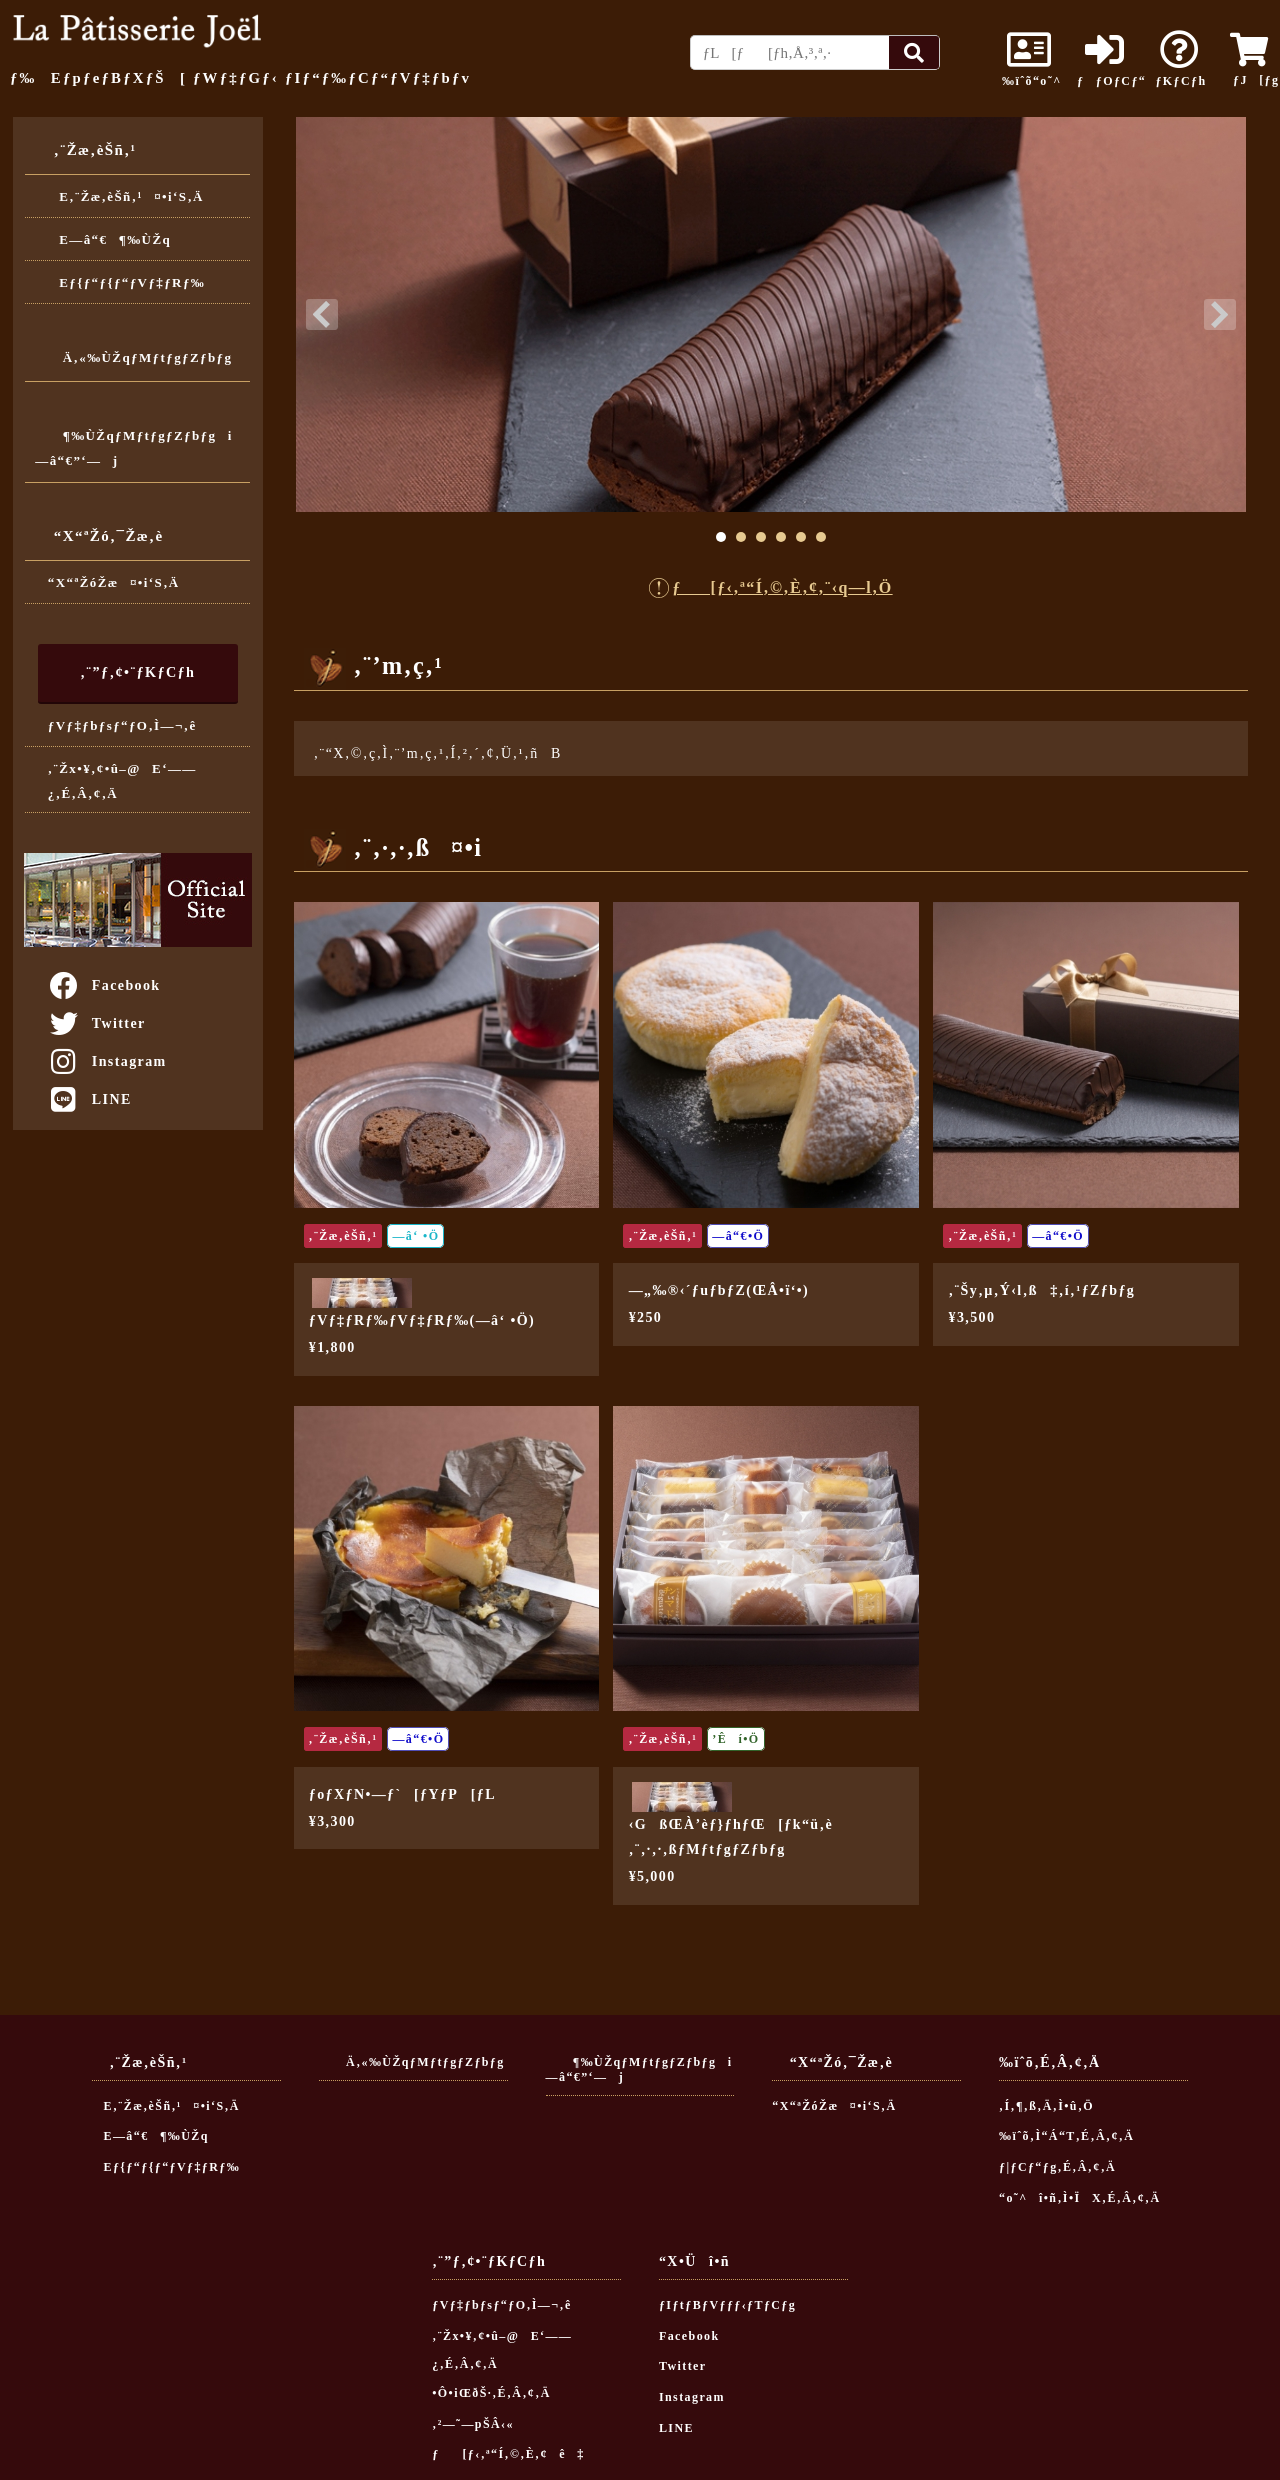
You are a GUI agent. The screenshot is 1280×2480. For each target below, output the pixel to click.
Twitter (96, 1023)
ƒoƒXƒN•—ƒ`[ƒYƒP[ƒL (402, 1794)
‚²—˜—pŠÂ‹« (473, 2424)
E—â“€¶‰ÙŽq (109, 239)
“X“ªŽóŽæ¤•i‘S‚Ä (114, 582)
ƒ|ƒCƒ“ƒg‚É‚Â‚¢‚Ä (1057, 2167)
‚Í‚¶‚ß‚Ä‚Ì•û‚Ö (1046, 2106)
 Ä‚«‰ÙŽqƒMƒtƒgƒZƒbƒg (133, 357)
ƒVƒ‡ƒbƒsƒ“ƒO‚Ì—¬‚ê (122, 725)
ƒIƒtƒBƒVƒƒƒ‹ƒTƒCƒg (727, 2305)
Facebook (104, 985)
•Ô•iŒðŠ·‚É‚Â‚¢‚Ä (491, 2393)
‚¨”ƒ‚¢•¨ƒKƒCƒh (137, 672)
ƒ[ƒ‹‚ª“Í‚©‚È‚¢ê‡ (508, 2454)
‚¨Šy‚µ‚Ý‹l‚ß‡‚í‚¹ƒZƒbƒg (1042, 1290)
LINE (89, 1099)
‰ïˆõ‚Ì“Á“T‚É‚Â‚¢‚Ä (1066, 2136)
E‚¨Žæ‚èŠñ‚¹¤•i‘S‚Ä (126, 196)
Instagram (107, 1061)
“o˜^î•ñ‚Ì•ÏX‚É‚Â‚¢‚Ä (1080, 2198)
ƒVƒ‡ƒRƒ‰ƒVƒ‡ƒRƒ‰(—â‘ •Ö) (422, 1320)
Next (1220, 315)
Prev (322, 315)
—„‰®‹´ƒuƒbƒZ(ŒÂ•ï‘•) (719, 1290)
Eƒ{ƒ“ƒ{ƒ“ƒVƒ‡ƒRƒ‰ (126, 282)
